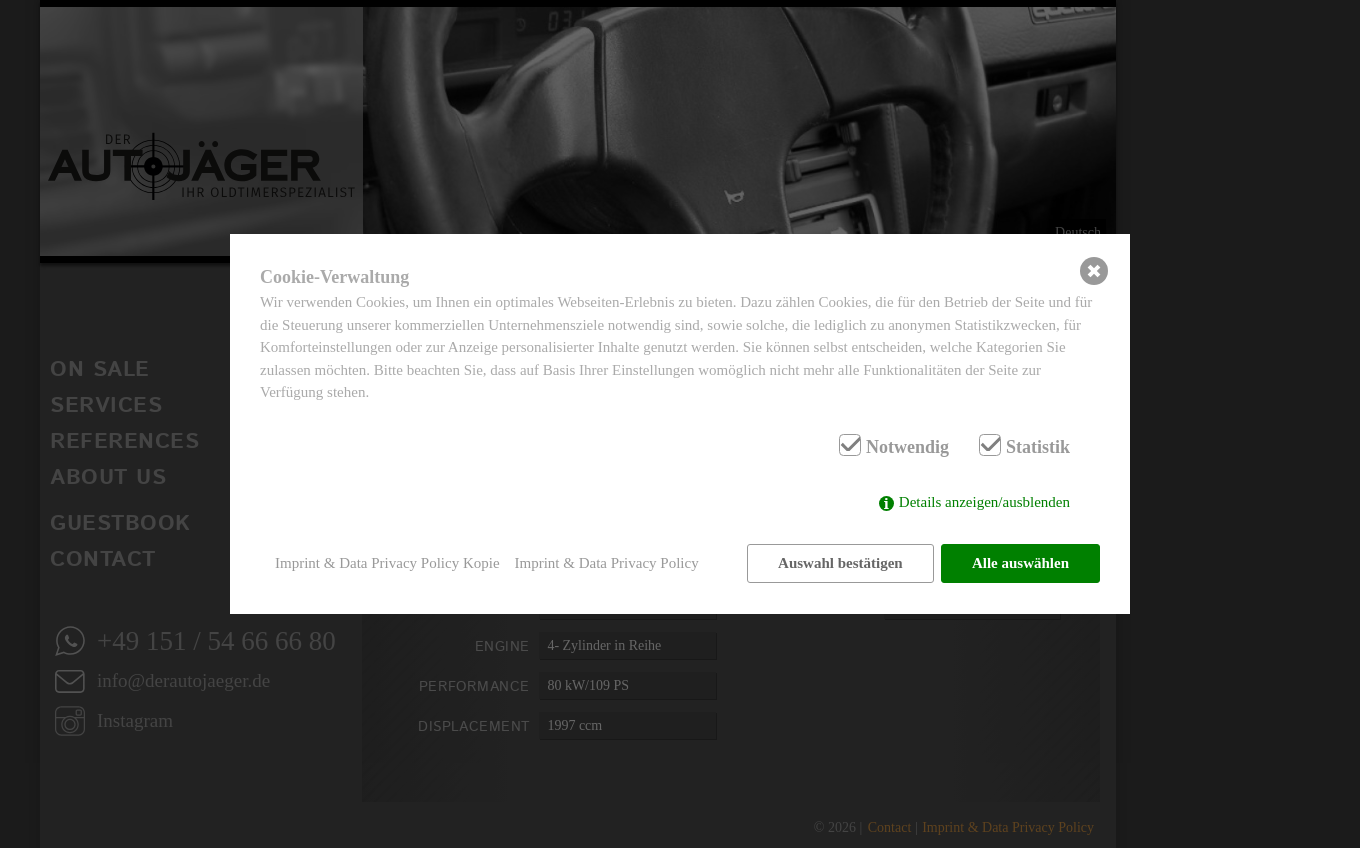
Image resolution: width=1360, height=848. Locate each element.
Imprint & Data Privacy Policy (607, 563)
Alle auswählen (1020, 563)
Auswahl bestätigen (840, 563)
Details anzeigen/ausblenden (984, 502)
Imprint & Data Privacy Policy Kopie (387, 563)
